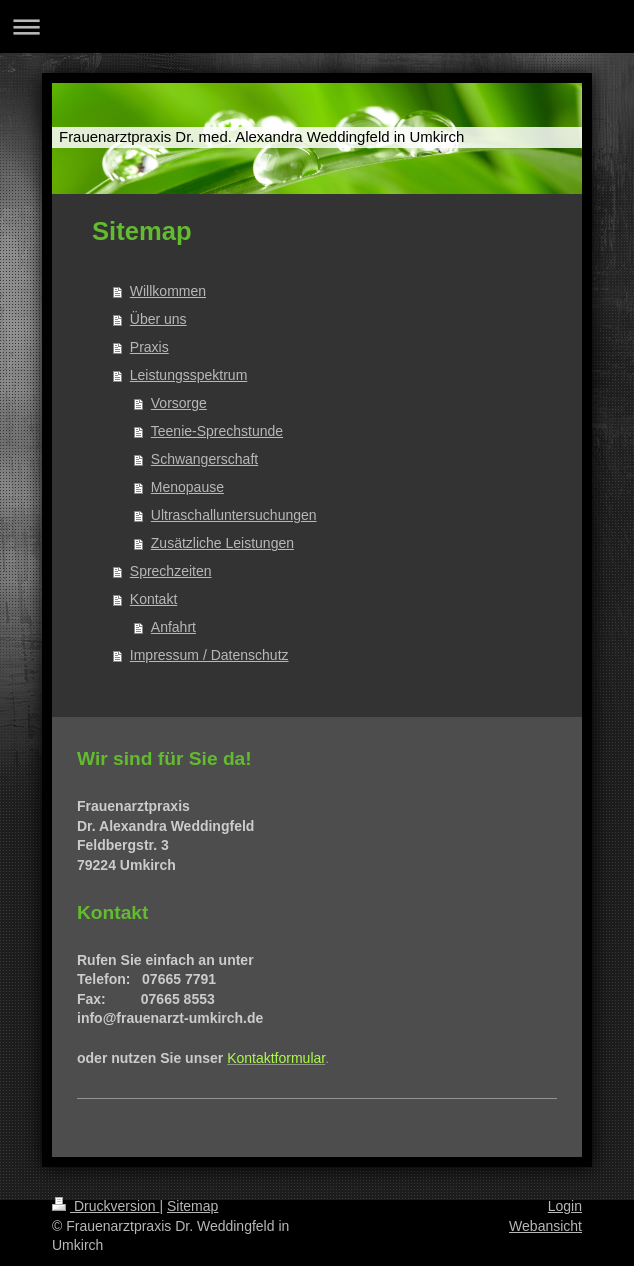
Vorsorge (179, 403)
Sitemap (192, 1206)
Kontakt (153, 599)
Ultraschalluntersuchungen (234, 515)
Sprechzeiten (171, 571)
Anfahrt (173, 627)
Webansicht (545, 1226)
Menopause (187, 487)
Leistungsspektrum (189, 375)
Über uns (158, 319)
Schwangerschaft (204, 459)
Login (565, 1206)
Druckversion (105, 1206)
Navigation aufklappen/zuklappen (317, 26)
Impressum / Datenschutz (209, 655)
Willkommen (168, 291)
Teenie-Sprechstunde (217, 431)
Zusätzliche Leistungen (222, 543)
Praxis (149, 347)
